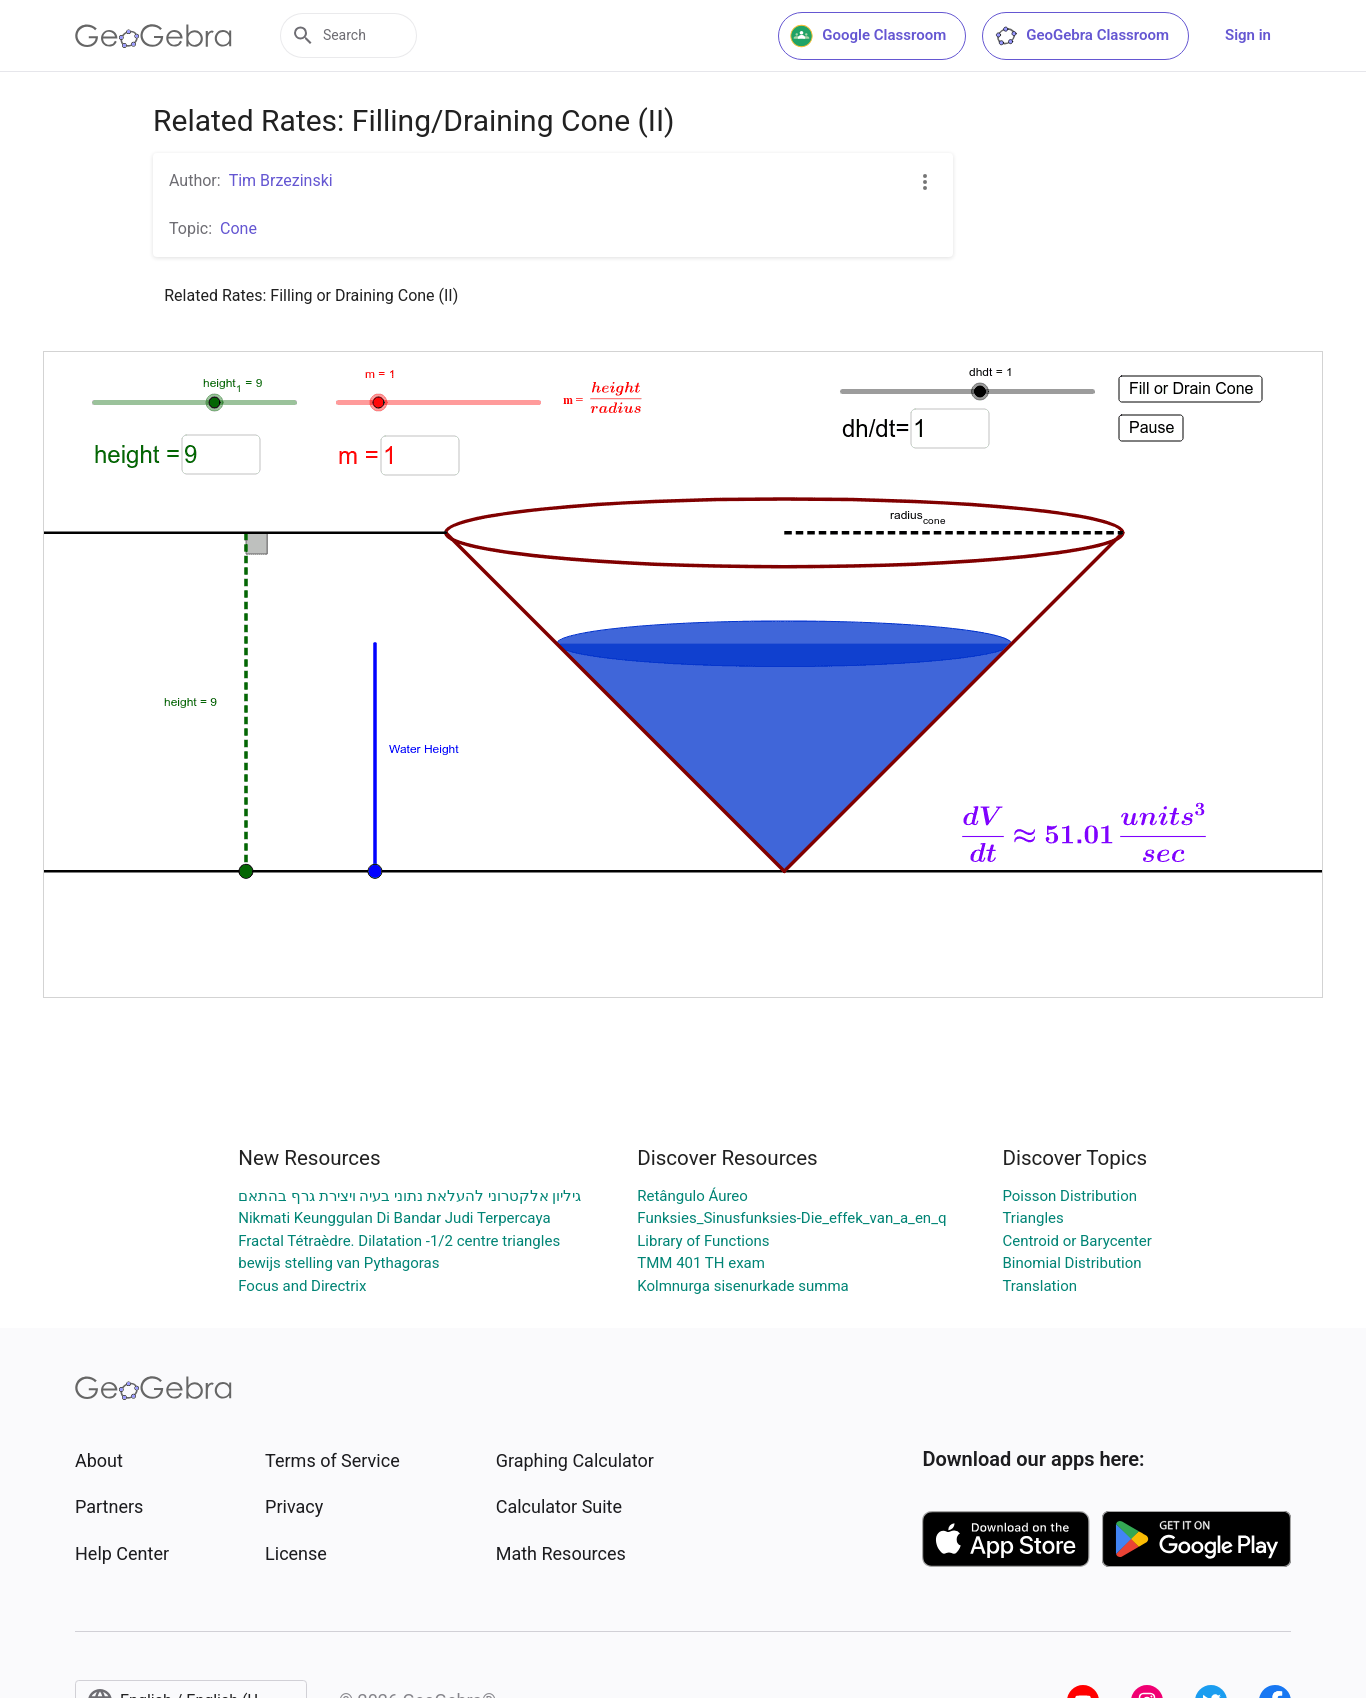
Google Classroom (868, 36)
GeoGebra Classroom (1081, 36)
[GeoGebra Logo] (153, 36)
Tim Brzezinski (281, 180)
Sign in (1248, 35)
